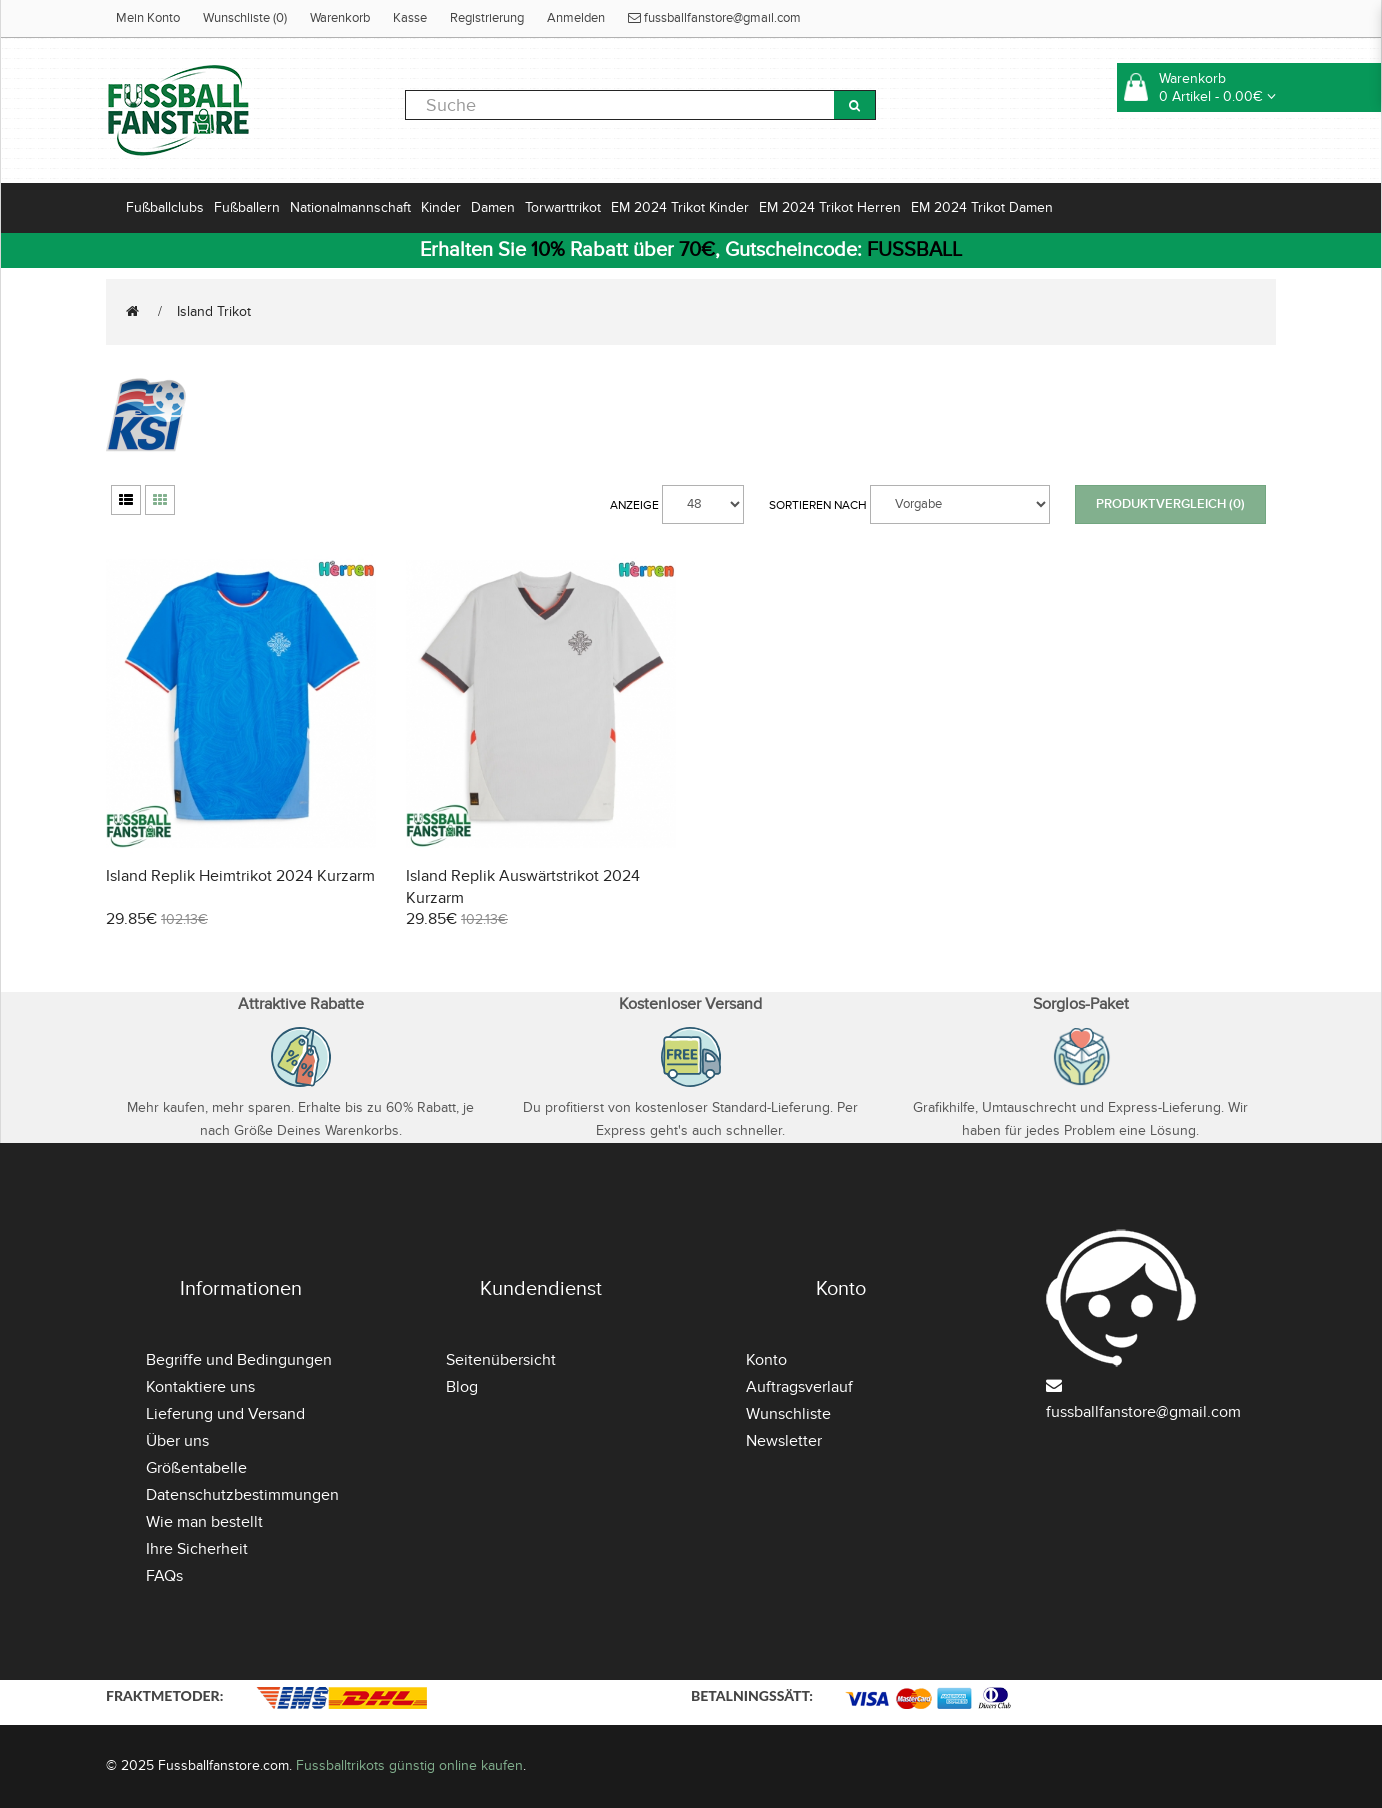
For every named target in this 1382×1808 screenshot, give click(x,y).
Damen (493, 207)
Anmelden (576, 18)
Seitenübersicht (501, 1360)
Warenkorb (340, 18)
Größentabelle (196, 1468)
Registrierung (487, 18)
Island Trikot (214, 311)
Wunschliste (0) (245, 18)
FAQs (164, 1576)
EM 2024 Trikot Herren (830, 207)
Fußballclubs (165, 207)
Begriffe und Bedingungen (239, 1360)
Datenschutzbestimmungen (242, 1495)
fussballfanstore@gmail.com (714, 18)
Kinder (441, 207)
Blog (462, 1387)
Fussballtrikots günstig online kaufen (409, 1765)
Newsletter (784, 1441)
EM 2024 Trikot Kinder (680, 207)
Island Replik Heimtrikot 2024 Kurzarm (240, 876)
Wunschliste (788, 1414)
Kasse (410, 18)
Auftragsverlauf (799, 1387)
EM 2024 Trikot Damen (982, 207)
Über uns (177, 1441)
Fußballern (247, 207)
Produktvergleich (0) (1170, 504)
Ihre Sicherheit (197, 1549)
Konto (766, 1360)
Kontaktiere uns (200, 1387)
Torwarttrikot (563, 207)
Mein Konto (148, 18)
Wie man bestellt (204, 1522)
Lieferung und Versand (225, 1414)
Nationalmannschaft (350, 207)
